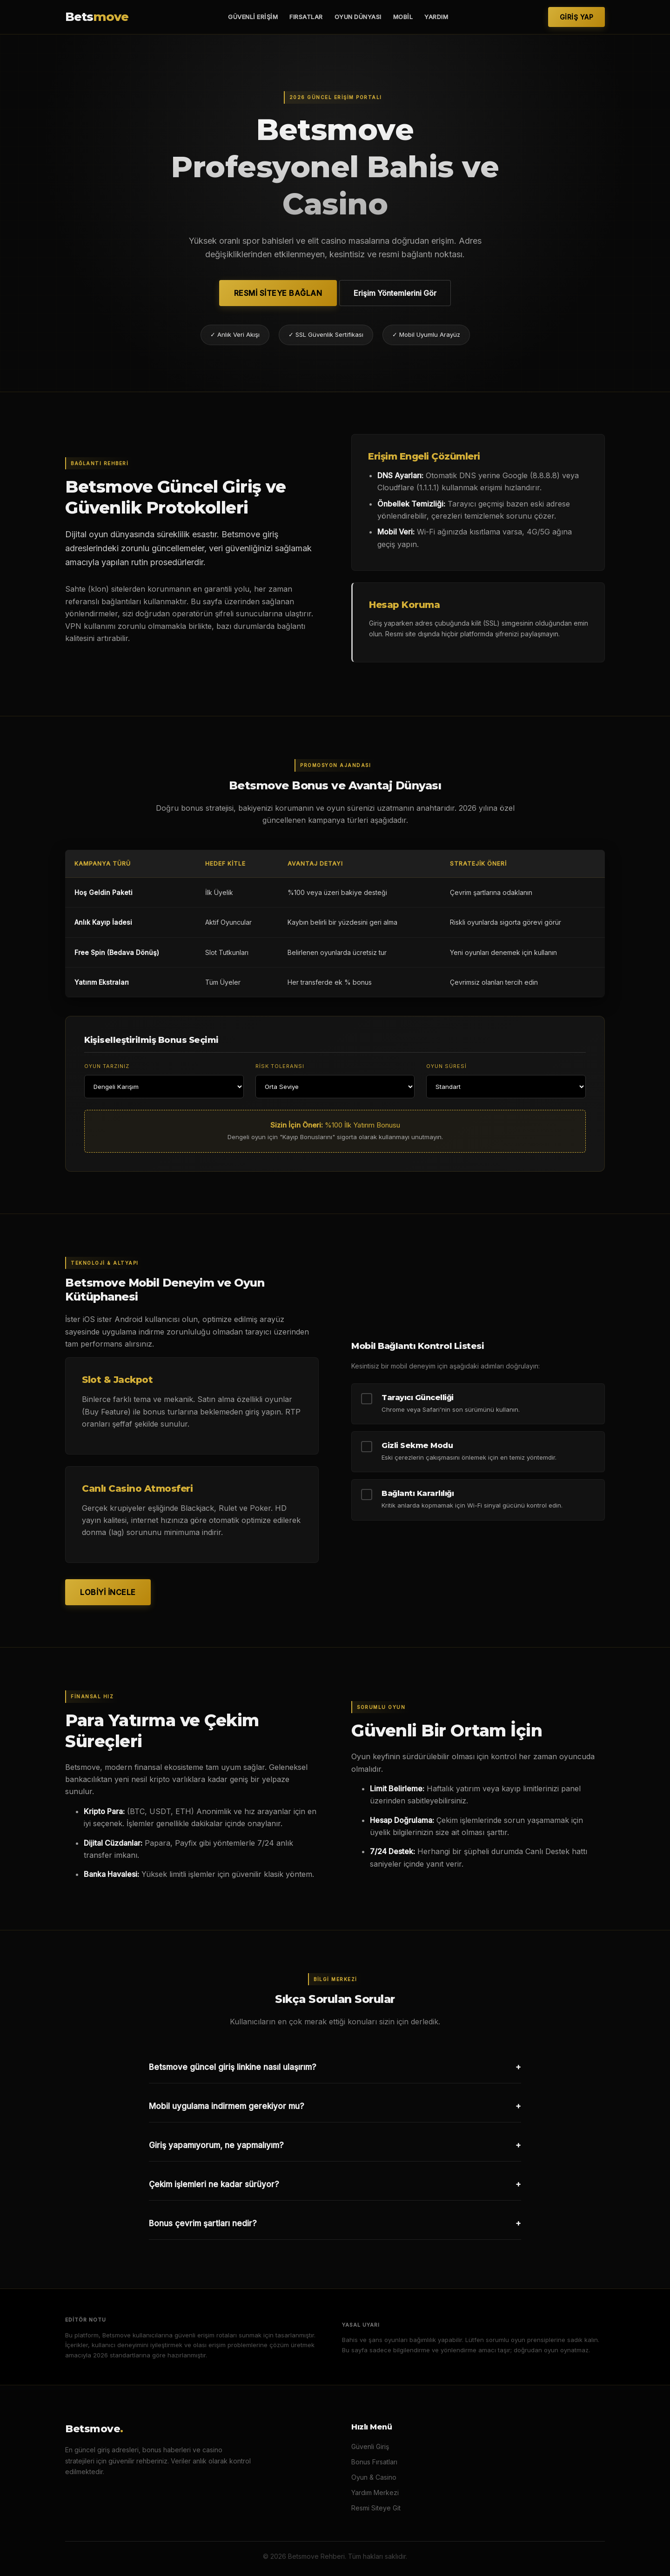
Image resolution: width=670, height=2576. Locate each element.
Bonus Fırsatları (374, 2462)
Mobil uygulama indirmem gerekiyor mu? (335, 2106)
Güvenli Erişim (253, 16)
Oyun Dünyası (358, 16)
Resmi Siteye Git (376, 2508)
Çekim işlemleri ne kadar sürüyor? (335, 2184)
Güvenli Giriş (370, 2446)
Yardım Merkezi (375, 2492)
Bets (96, 16)
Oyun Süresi (446, 1066)
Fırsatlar (306, 16)
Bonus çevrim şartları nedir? (335, 2223)
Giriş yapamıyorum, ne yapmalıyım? (335, 2145)
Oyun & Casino (373, 2477)
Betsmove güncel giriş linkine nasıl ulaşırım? (335, 2067)
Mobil (403, 16)
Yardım (436, 16)
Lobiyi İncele (108, 1592)
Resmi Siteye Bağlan (278, 293)
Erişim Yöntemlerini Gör (395, 293)
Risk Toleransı (279, 1066)
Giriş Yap (577, 17)
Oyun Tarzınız (106, 1066)
